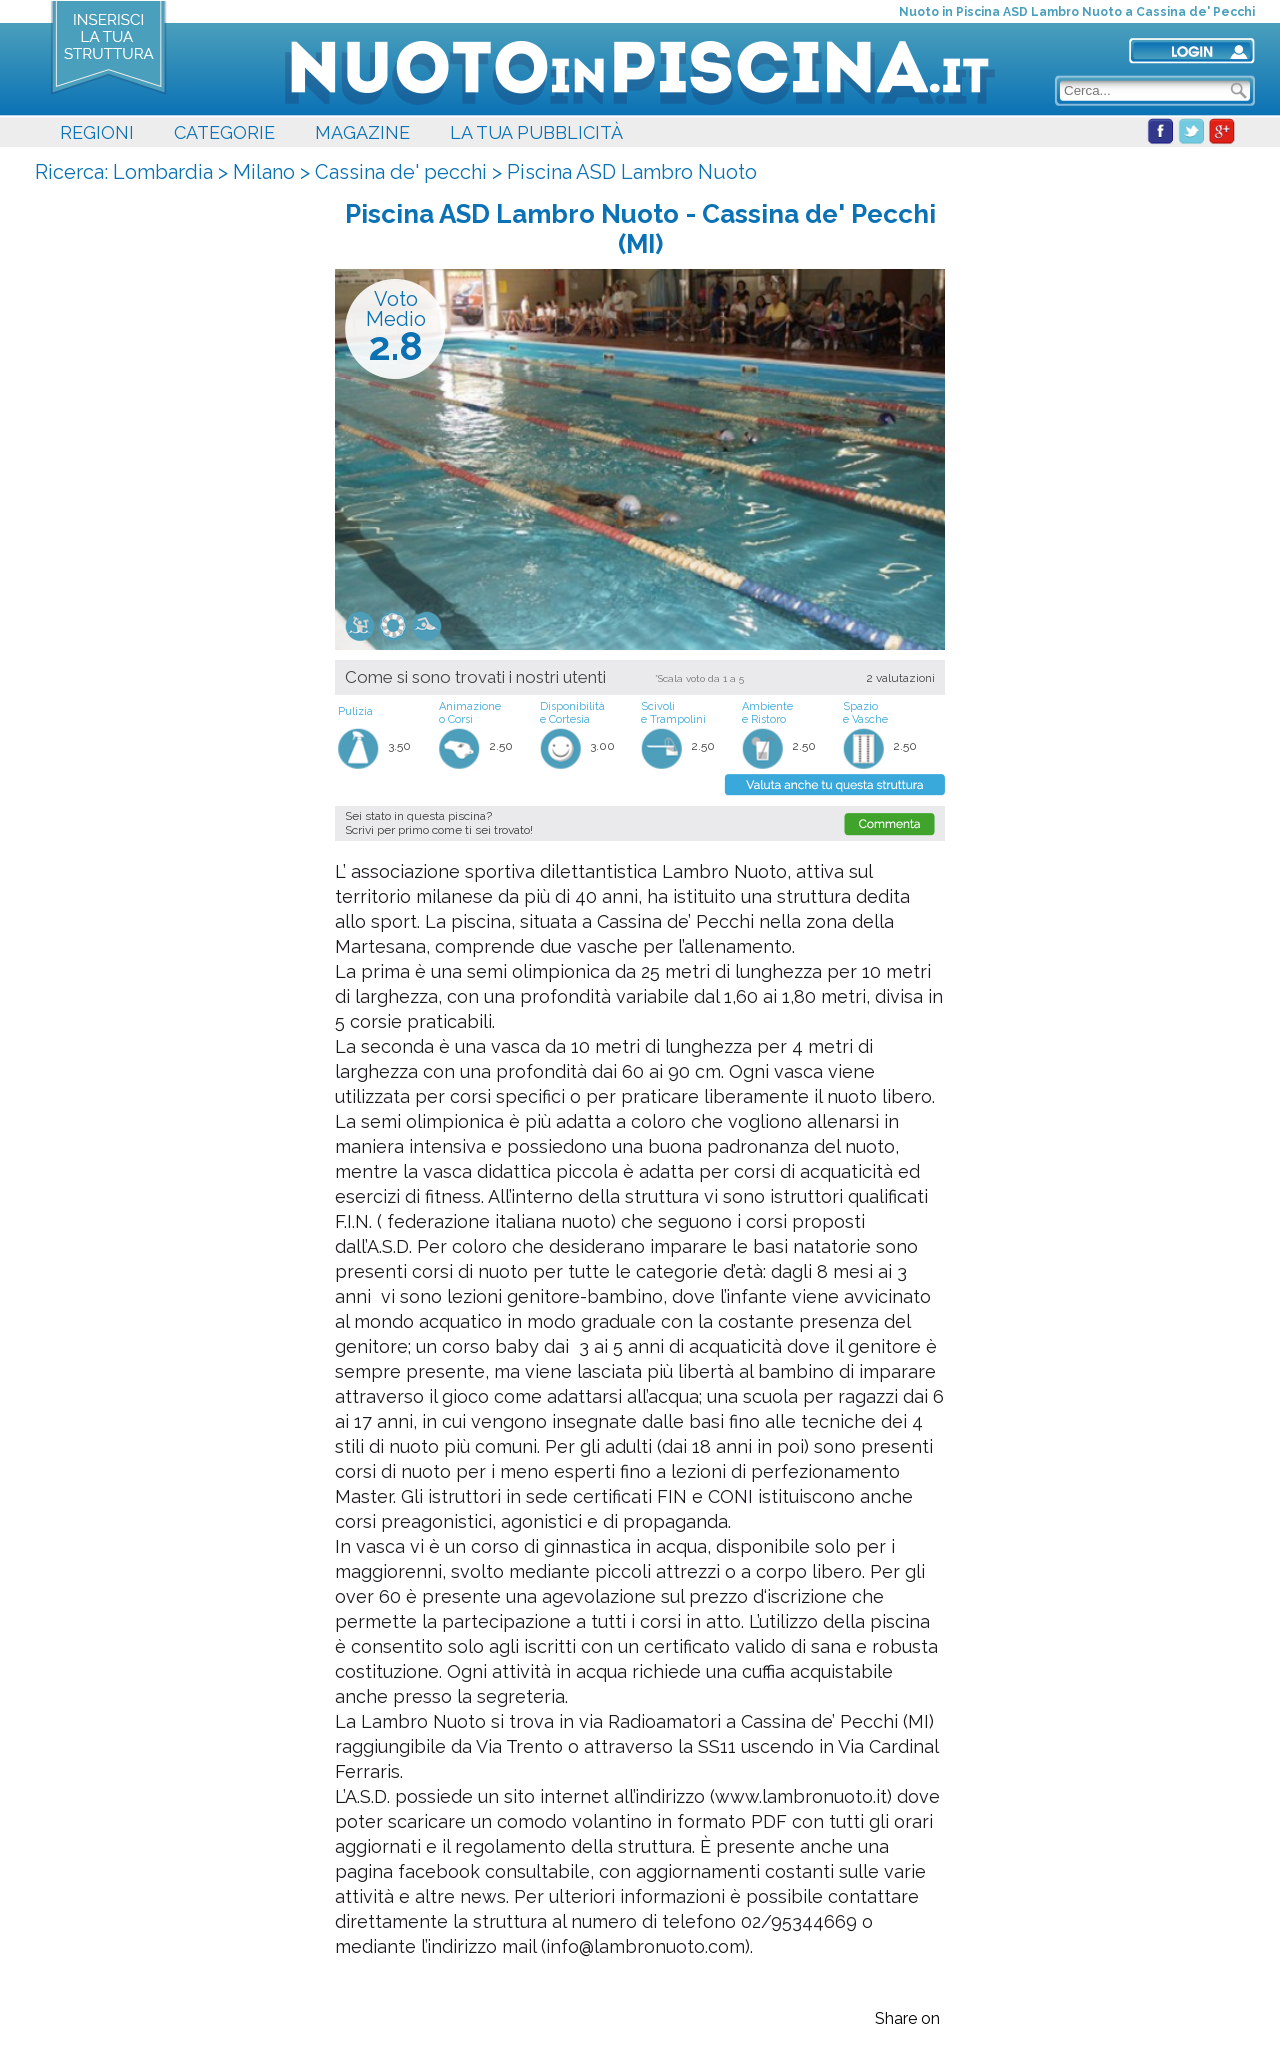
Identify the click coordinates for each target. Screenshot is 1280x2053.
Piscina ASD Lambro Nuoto (632, 172)
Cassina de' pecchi (401, 172)
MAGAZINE (362, 132)
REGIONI (97, 132)
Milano (264, 172)
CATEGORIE (224, 132)
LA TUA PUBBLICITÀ (536, 132)
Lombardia (163, 172)
